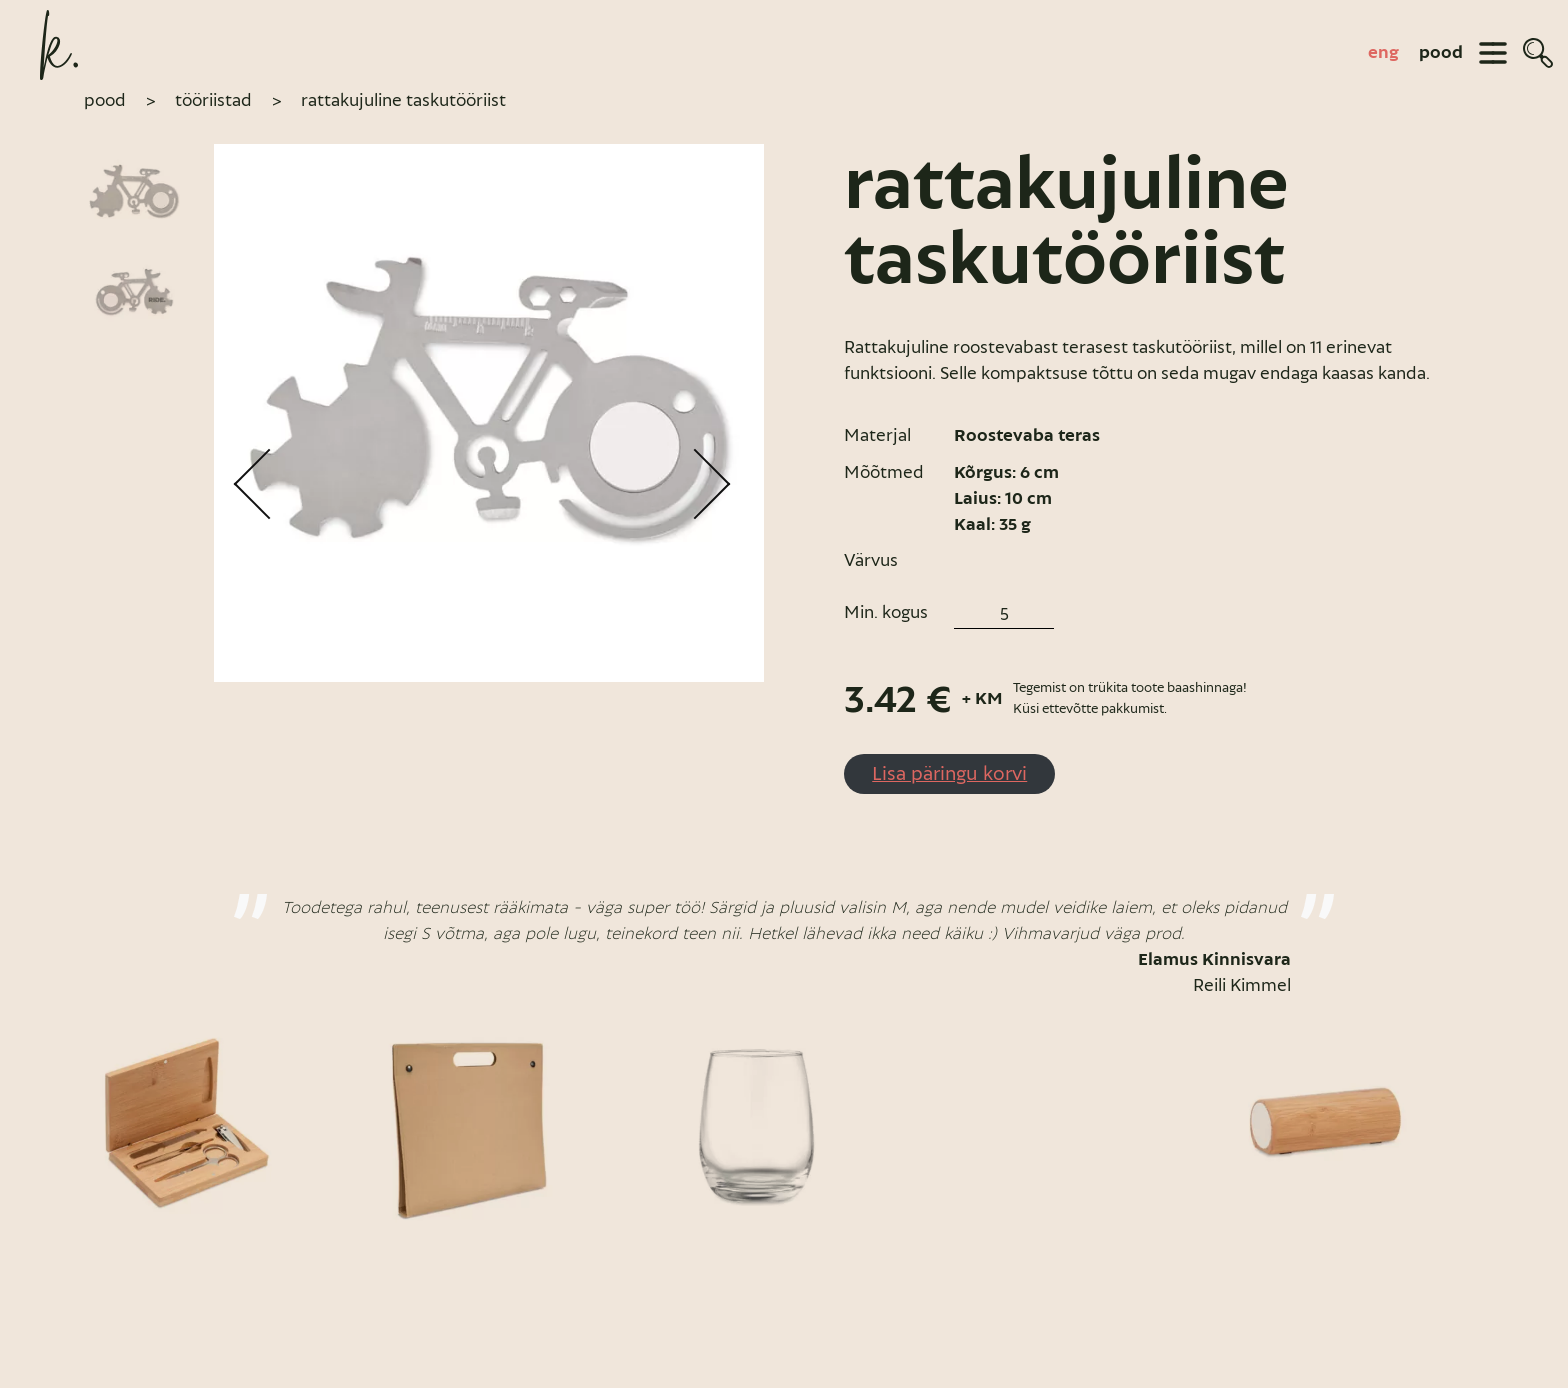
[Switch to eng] (1383, 53)
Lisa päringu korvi (949, 773)
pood (1441, 53)
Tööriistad (213, 100)
